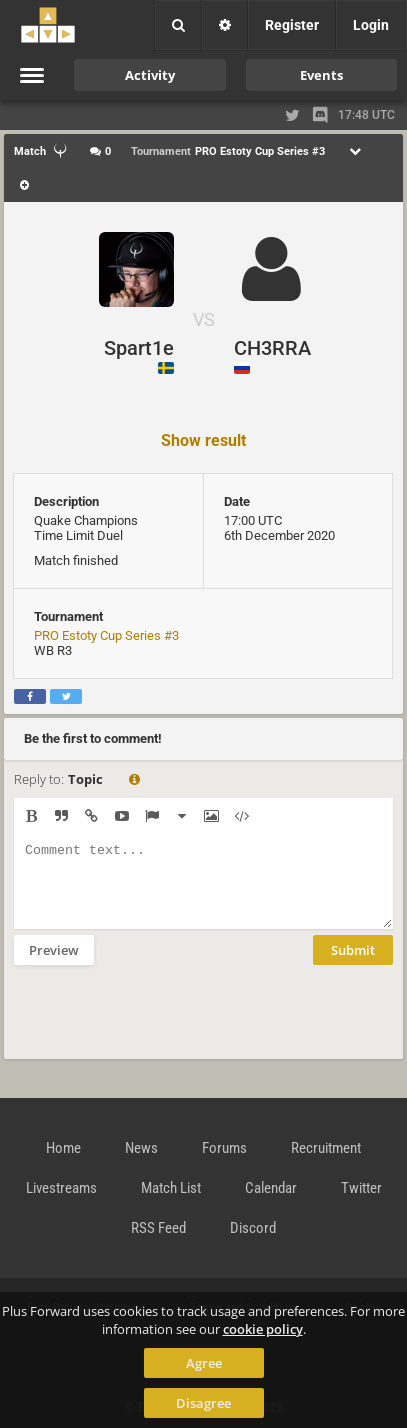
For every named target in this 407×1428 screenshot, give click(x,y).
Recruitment (326, 1148)
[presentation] (166, 1025)
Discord (253, 1228)
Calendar (271, 1188)
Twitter (361, 1188)
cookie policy (263, 1329)
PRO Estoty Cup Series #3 (106, 635)
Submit (353, 965)
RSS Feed (158, 1228)
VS (204, 319)
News (141, 1148)
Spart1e (139, 348)
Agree (204, 1363)
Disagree (203, 1403)
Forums (224, 1148)
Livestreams (61, 1188)
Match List (171, 1188)
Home (63, 1148)
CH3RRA (272, 348)
